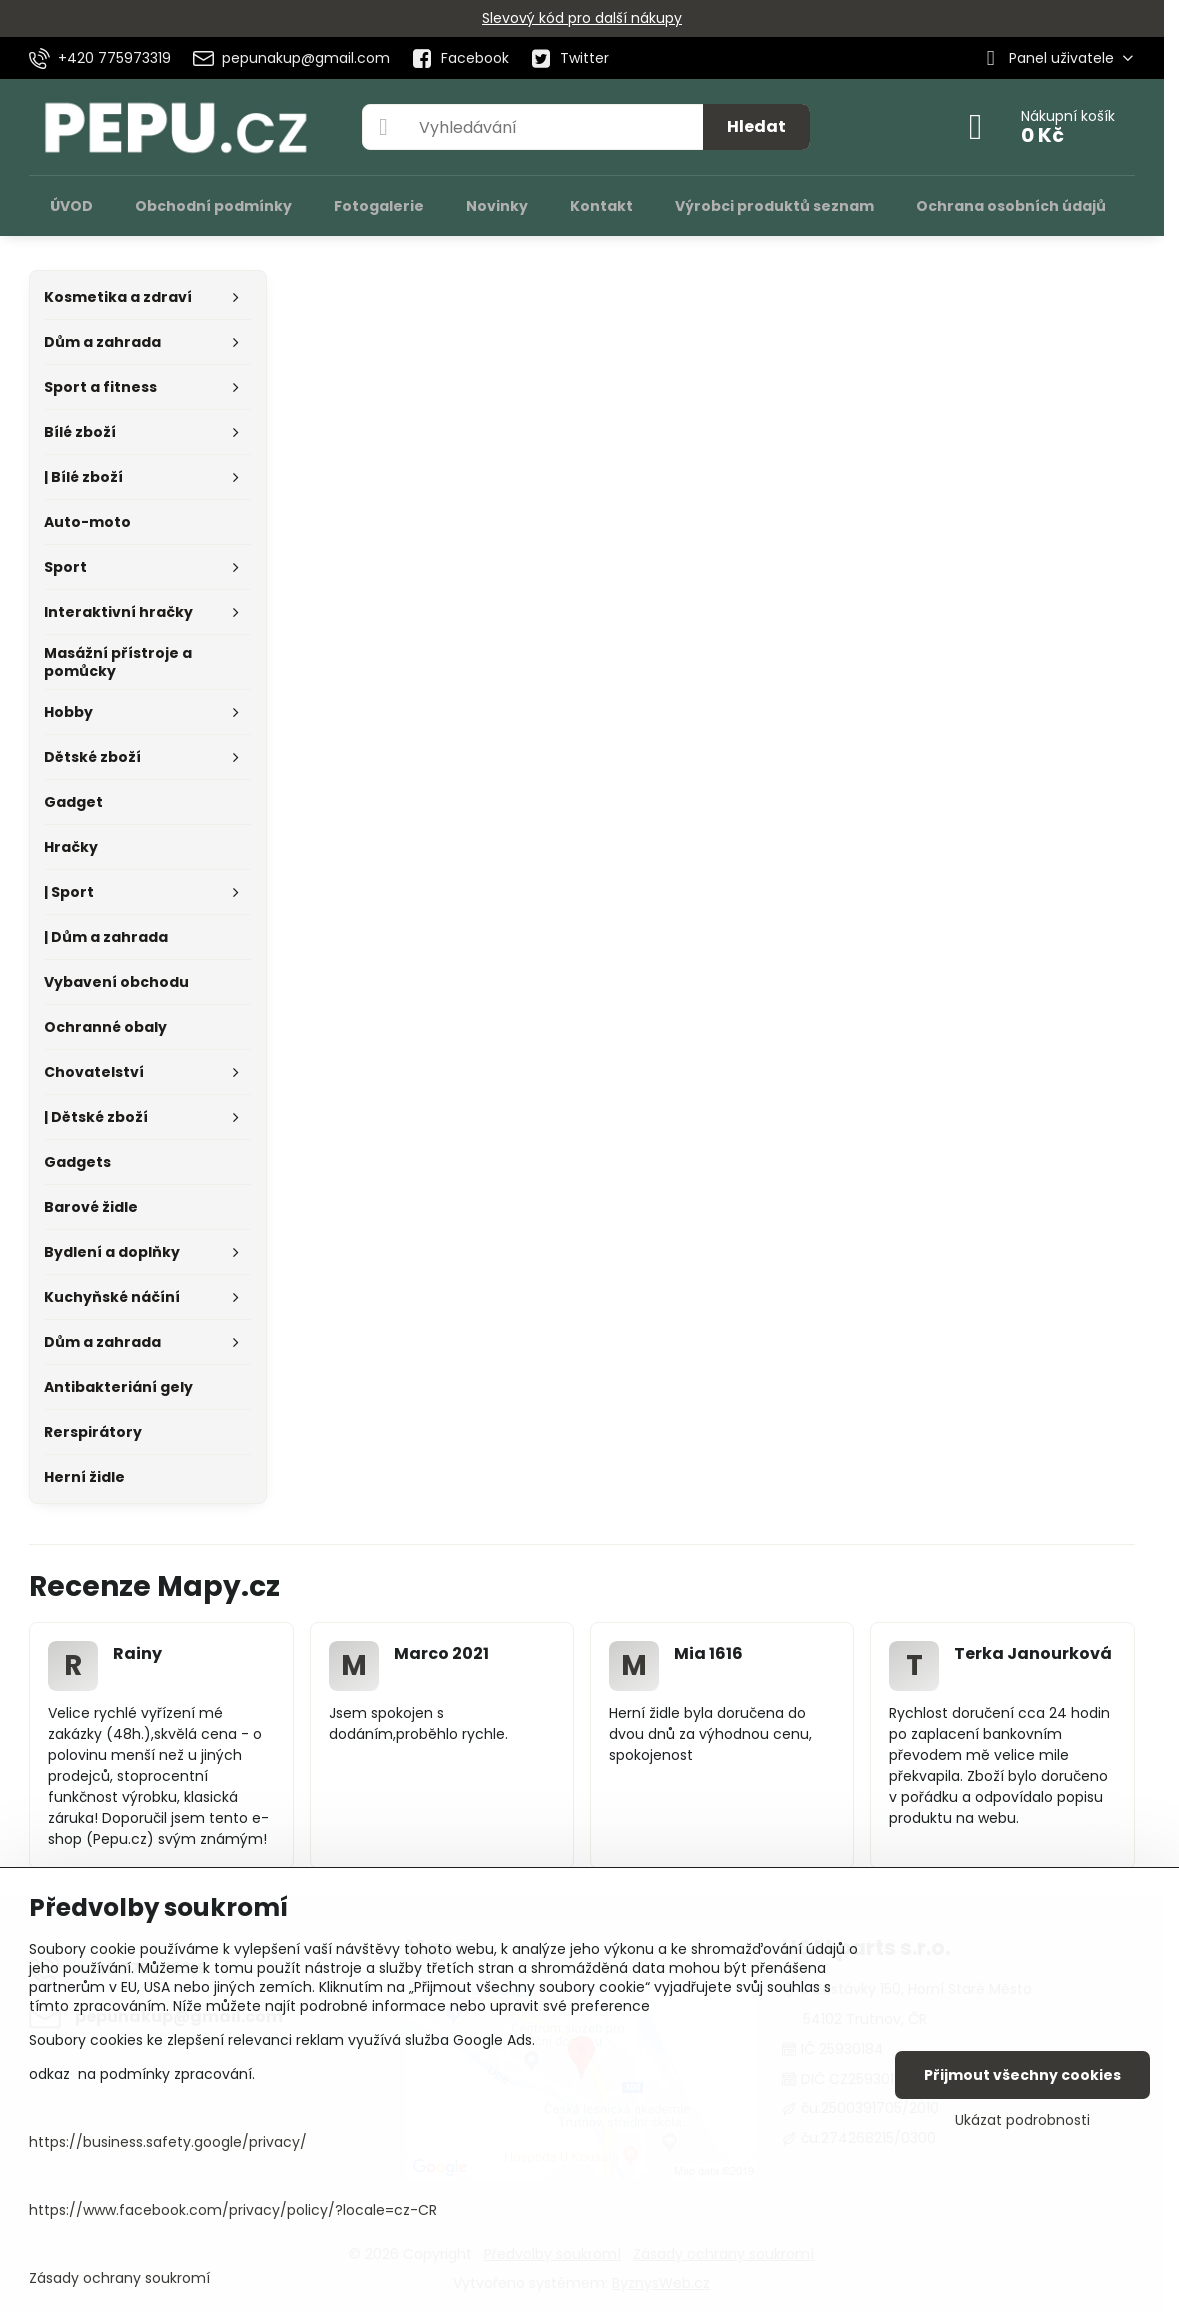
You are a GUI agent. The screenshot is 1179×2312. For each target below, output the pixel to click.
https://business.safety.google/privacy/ (168, 2142)
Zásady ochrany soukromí (119, 2278)
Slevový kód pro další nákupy (582, 18)
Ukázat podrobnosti (1022, 2120)
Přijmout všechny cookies (1022, 2075)
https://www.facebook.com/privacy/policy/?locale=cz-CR (233, 2210)
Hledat (756, 126)
